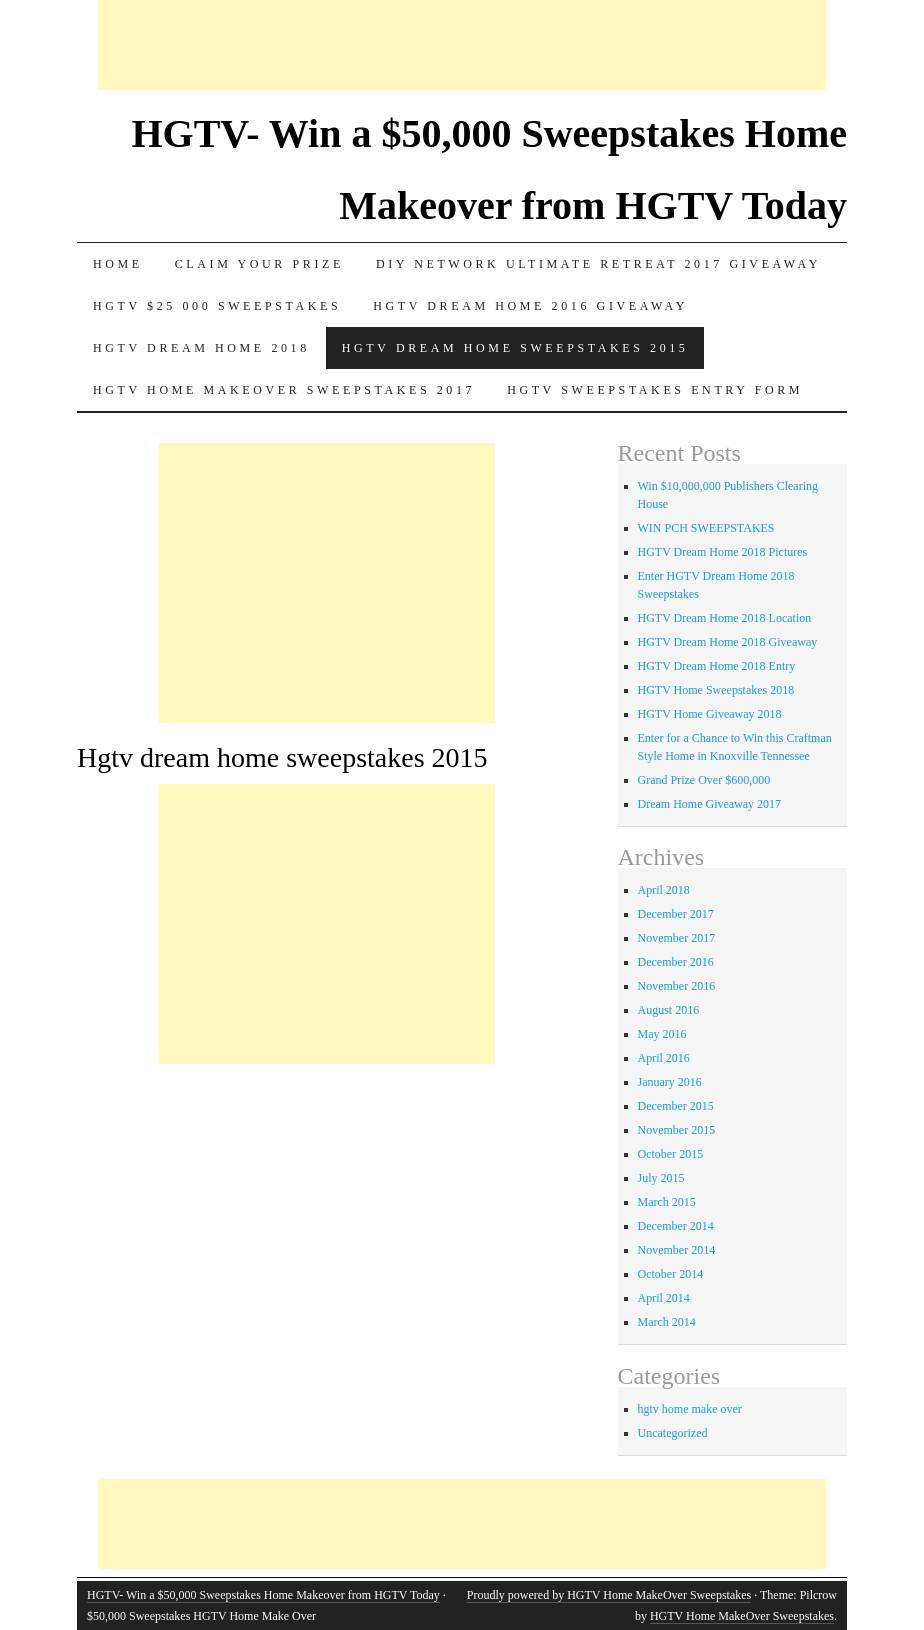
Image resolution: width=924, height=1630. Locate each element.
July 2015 (661, 1178)
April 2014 (664, 1298)
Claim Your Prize (259, 264)
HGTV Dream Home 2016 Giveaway (530, 306)
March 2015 (667, 1202)
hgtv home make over (690, 1409)
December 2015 (676, 1106)
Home (118, 264)
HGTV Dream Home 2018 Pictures (723, 552)
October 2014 (671, 1274)
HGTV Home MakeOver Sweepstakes (742, 1616)
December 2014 (676, 1226)
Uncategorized (673, 1433)
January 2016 (670, 1082)
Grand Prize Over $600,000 (704, 780)
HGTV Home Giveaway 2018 (710, 714)
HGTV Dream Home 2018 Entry (717, 666)
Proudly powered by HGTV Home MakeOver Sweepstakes (609, 1595)
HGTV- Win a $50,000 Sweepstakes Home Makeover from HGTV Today (263, 1595)
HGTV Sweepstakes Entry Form (655, 390)
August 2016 (669, 1010)
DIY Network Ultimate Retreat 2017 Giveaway (598, 264)
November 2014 (677, 1250)
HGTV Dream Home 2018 (201, 348)
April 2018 (664, 890)
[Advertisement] (462, 45)
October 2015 (671, 1154)
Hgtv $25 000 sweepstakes (217, 306)
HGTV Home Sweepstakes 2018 (716, 690)
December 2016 (676, 962)
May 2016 (662, 1034)
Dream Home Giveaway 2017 (710, 804)
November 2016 (677, 986)
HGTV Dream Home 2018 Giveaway (728, 642)
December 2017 (676, 914)
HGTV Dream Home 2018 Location (725, 618)
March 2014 (667, 1322)
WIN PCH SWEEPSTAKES (706, 528)
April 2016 (664, 1058)
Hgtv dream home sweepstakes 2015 (515, 348)
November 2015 (677, 1130)
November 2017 (677, 938)
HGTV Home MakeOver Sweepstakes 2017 (284, 390)
